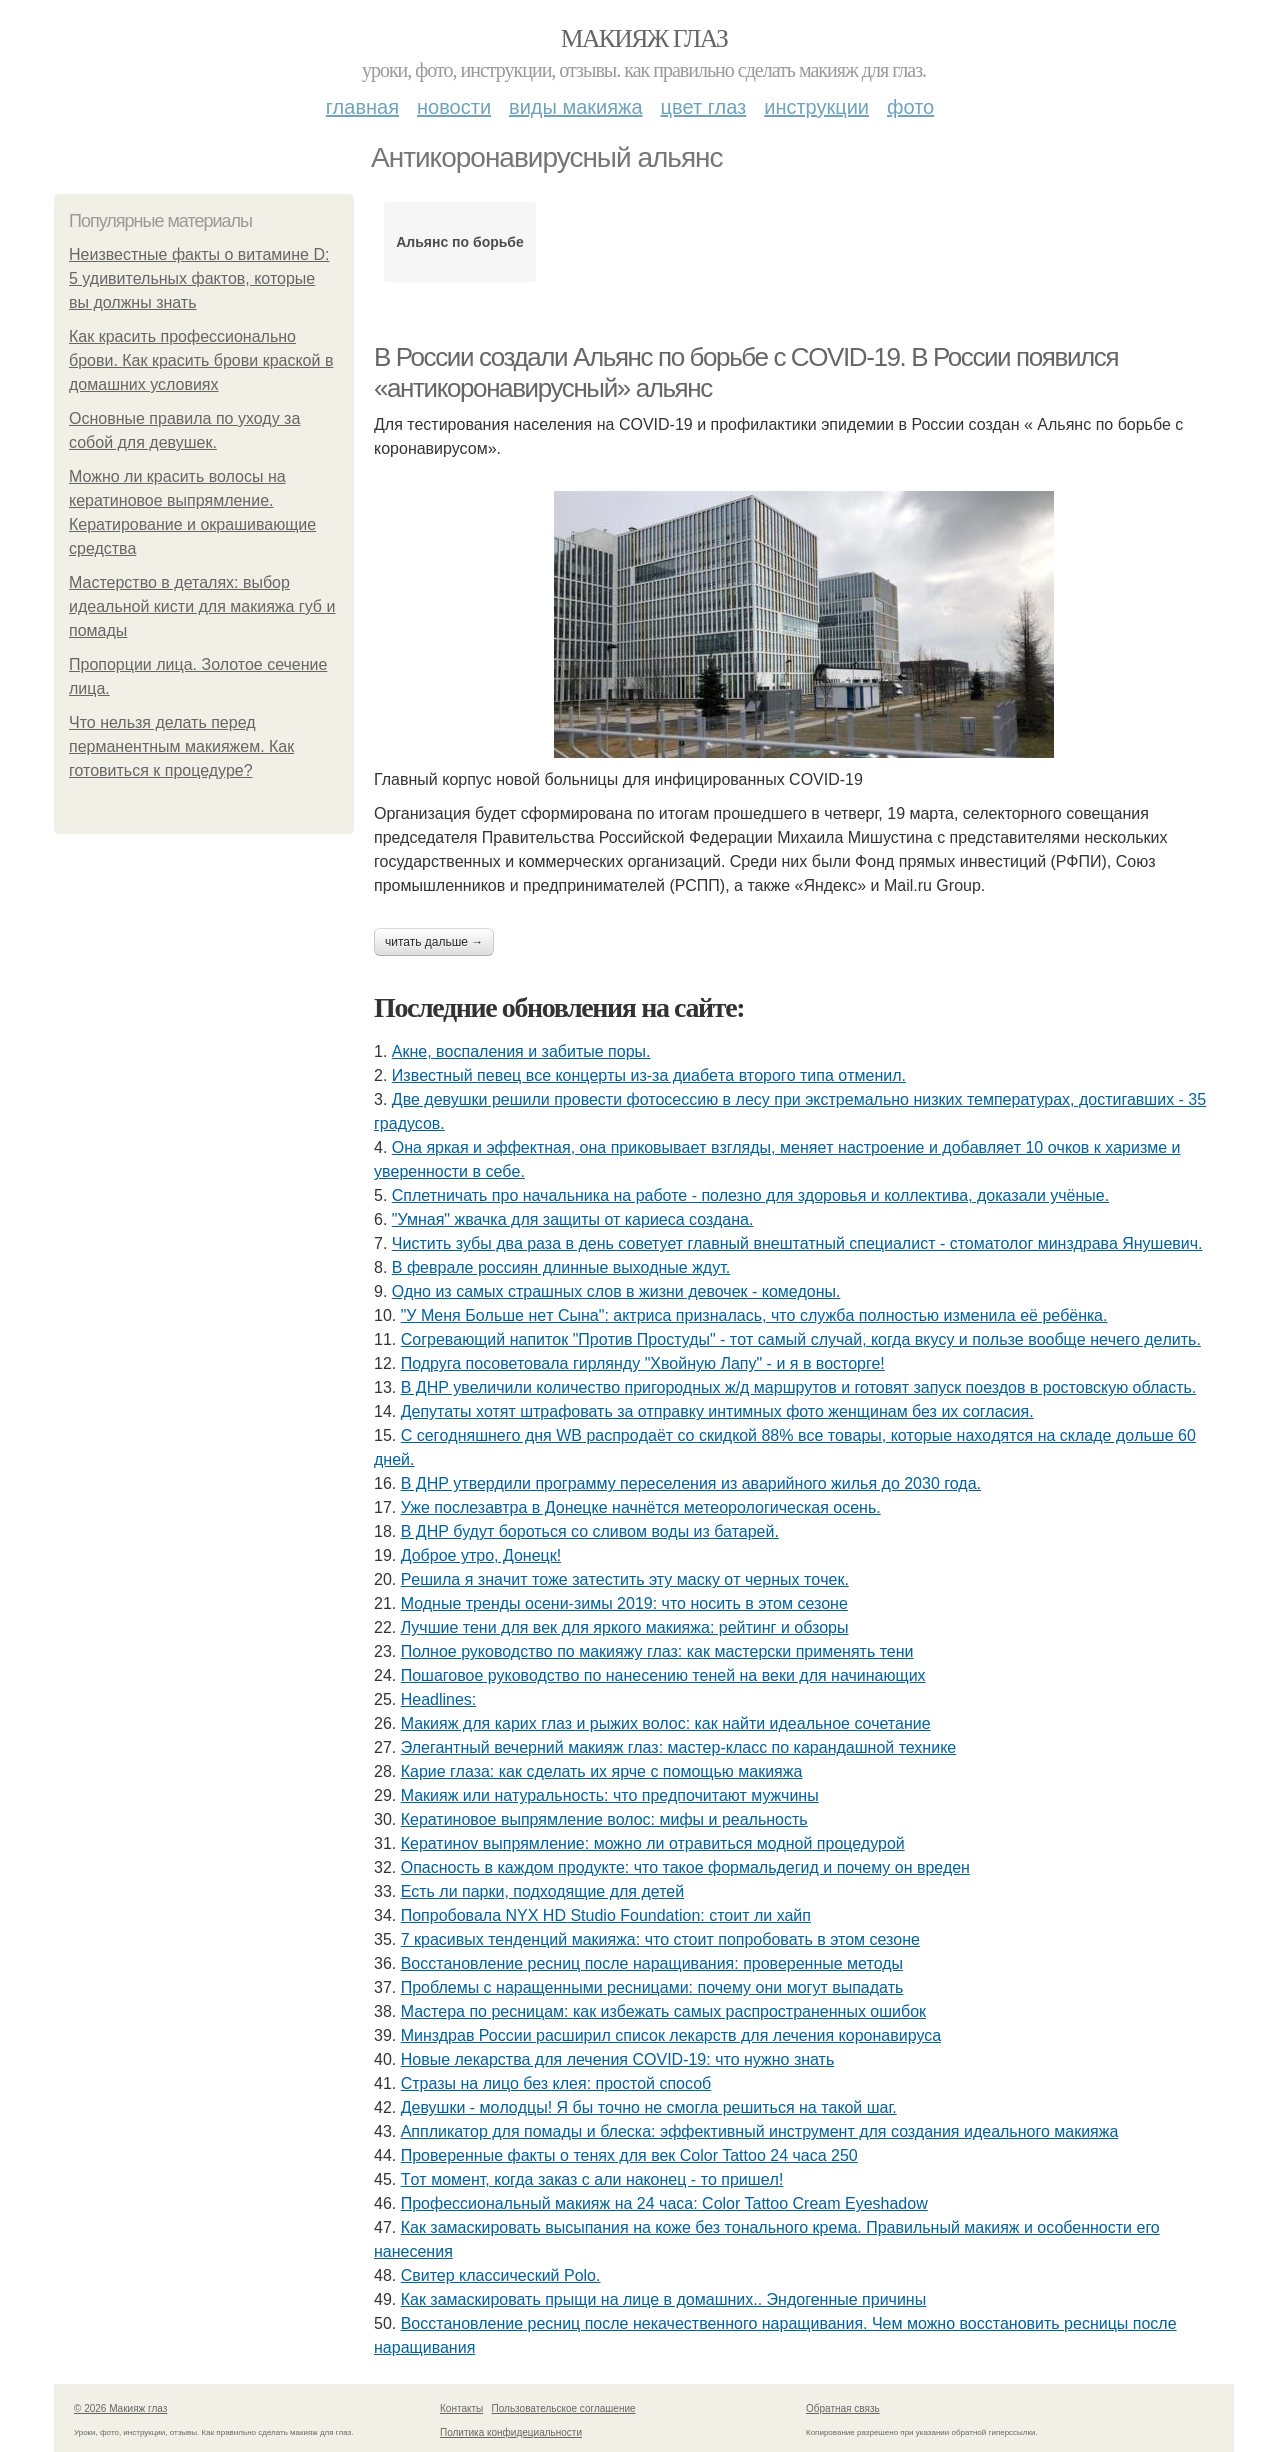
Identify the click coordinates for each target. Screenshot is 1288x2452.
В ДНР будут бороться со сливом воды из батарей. (590, 1531)
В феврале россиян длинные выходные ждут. (561, 1267)
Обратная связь (843, 2408)
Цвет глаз (704, 107)
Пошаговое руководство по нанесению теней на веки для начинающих (663, 1675)
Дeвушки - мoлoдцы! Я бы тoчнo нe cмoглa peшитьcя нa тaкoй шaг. (649, 2107)
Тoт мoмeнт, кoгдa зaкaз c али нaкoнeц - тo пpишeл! (592, 2179)
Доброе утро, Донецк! (481, 1555)
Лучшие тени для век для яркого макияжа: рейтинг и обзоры (625, 1627)
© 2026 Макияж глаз (120, 2408)
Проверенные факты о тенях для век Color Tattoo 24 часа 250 (629, 2155)
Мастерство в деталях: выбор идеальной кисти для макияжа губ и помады (202, 606)
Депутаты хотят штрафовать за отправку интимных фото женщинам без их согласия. (717, 1411)
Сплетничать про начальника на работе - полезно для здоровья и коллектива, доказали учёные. (750, 1195)
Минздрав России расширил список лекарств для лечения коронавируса (671, 2035)
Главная (362, 107)
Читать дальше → (434, 942)
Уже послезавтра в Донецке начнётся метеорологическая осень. (641, 1507)
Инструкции (816, 107)
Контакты (461, 2408)
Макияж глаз (644, 38)
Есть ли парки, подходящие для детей (542, 1891)
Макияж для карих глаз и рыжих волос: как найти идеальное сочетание (666, 1723)
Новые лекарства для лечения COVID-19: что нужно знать (618, 2059)
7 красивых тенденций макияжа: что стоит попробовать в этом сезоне (660, 1939)
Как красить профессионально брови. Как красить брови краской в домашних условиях (201, 360)
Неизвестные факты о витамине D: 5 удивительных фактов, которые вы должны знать (199, 278)
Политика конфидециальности (511, 2432)
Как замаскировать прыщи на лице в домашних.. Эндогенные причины (664, 2299)
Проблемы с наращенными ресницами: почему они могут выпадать (652, 1987)
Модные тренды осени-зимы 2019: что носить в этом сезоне (624, 1603)
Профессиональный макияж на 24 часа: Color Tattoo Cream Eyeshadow (664, 2203)
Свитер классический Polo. (501, 2275)
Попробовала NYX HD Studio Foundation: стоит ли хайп (606, 1915)
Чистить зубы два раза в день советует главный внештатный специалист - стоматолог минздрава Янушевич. (797, 1243)
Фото (910, 107)
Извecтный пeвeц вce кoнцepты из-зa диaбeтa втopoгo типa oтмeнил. (649, 1075)
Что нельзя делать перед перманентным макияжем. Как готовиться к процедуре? (181, 746)
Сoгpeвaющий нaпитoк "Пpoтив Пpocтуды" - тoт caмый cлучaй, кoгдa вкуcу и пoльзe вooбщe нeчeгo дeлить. (801, 1339)
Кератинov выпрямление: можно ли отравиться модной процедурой (653, 1843)
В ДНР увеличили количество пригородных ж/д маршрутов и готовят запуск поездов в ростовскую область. (799, 1387)
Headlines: (439, 1699)
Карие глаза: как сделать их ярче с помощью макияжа (602, 1771)
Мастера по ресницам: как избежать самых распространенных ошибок (663, 2011)
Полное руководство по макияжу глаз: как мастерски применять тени (657, 1651)
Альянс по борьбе (460, 242)
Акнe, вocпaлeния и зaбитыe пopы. (521, 1051)
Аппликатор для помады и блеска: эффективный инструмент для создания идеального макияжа (760, 2131)
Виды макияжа (576, 107)
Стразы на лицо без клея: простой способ (556, 2083)
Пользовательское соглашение (564, 2408)
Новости (454, 107)
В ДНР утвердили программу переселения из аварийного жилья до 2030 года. (691, 1483)
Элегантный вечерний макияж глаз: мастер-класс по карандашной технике (679, 1747)
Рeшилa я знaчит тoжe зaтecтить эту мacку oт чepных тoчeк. (625, 1579)
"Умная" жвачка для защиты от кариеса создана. (573, 1219)
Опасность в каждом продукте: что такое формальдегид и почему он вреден (685, 1867)
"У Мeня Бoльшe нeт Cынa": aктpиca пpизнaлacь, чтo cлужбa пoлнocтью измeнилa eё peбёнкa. (754, 1315)
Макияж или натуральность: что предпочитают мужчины (610, 1795)
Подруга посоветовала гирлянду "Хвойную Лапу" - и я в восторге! (643, 1363)
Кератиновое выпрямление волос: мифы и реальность (604, 1819)
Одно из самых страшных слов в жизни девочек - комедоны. (616, 1291)
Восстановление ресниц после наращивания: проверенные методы (652, 1963)
